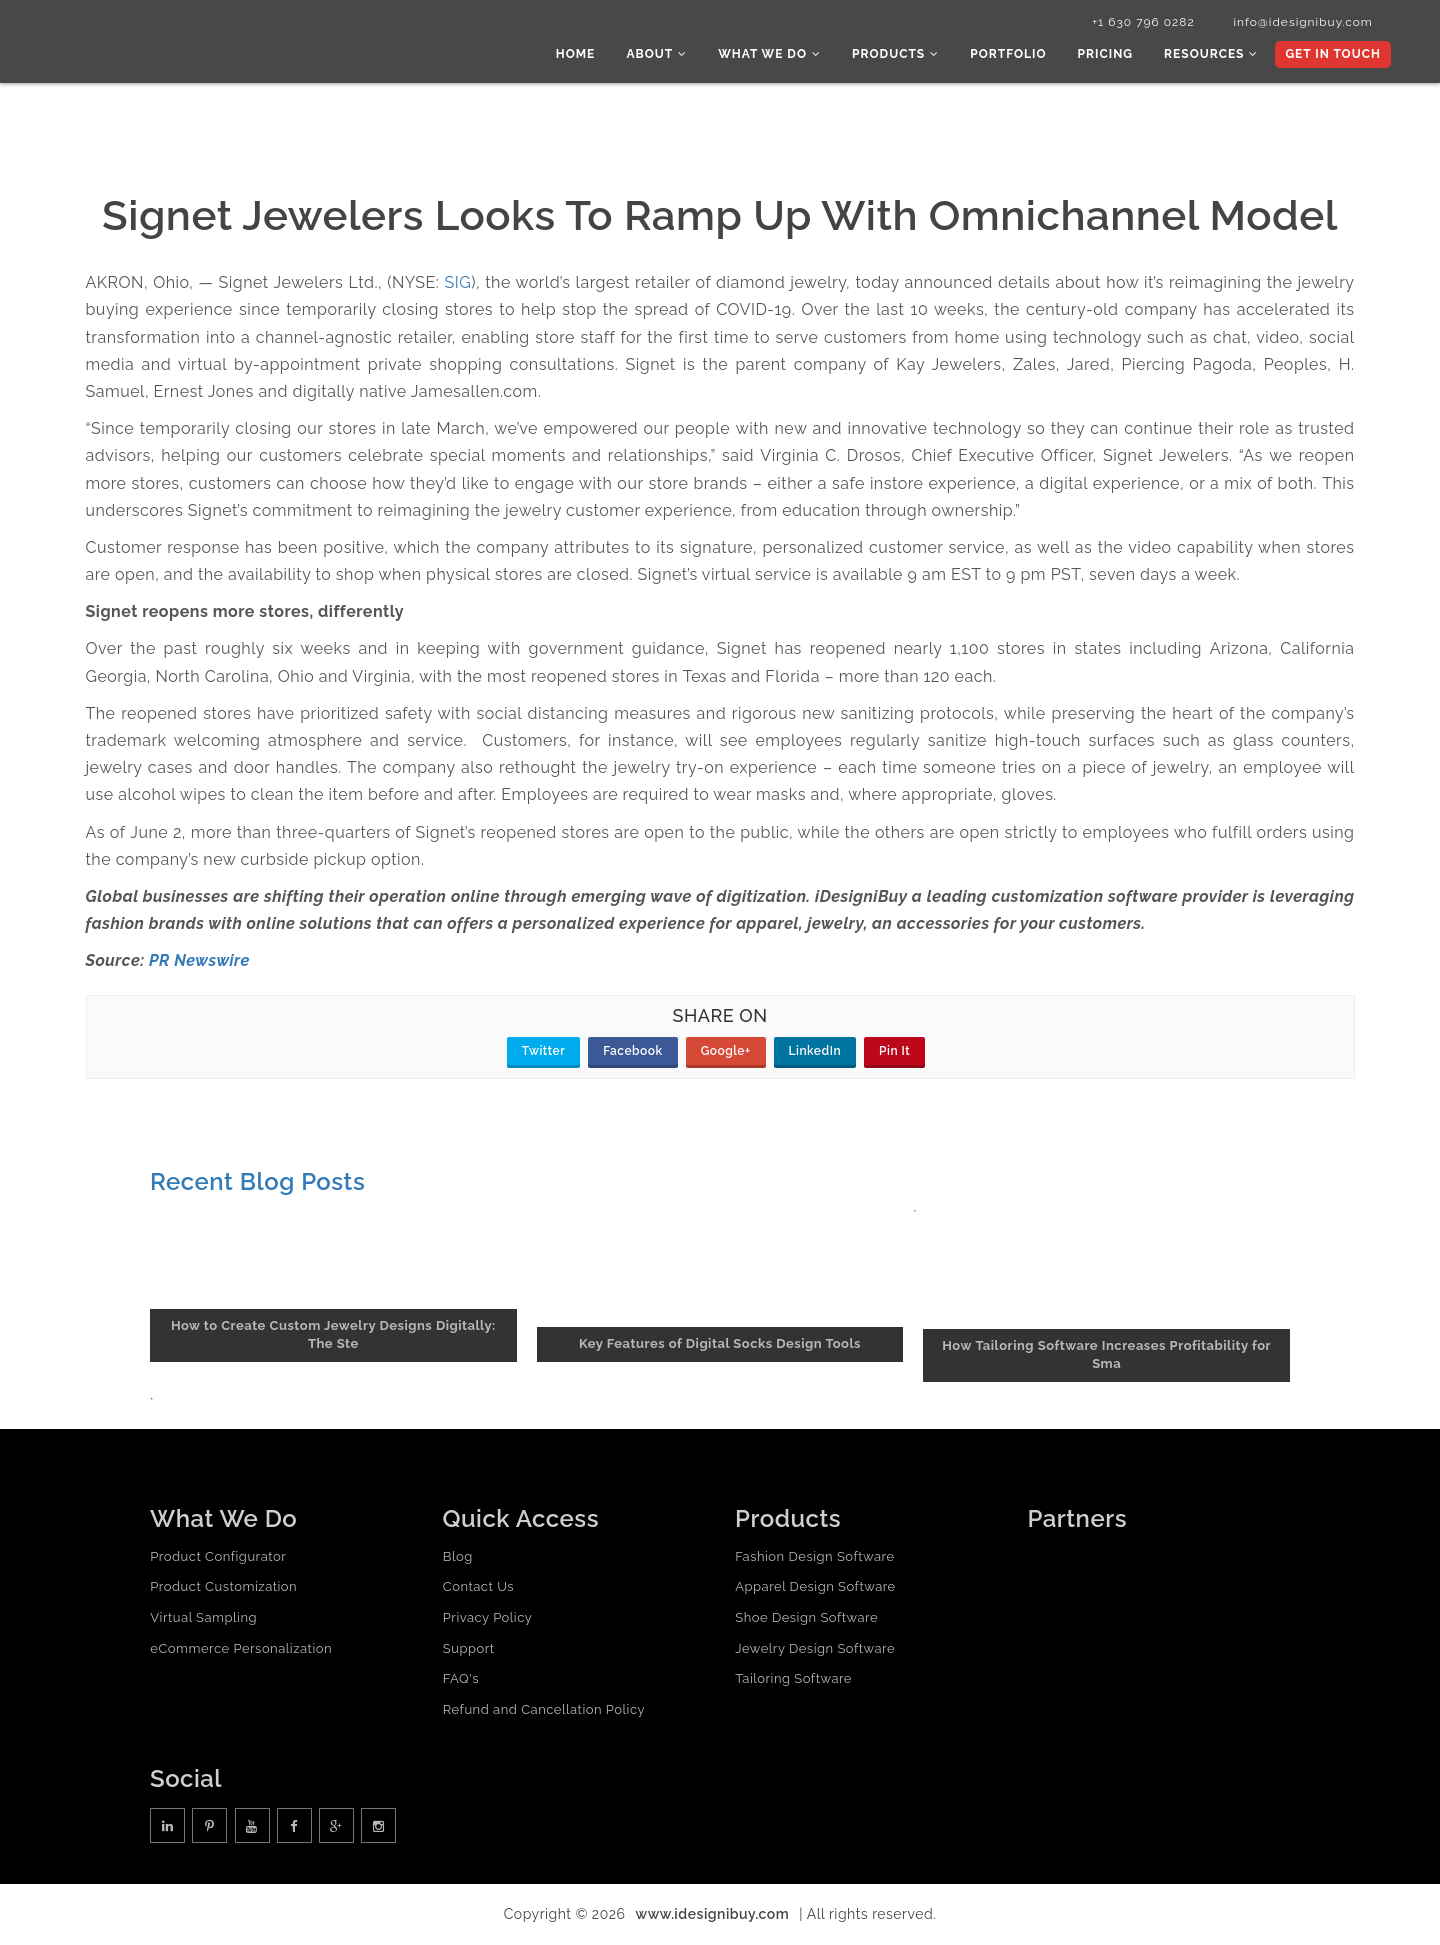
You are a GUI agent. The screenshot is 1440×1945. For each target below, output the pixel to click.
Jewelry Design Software (815, 1649)
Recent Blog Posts (257, 1183)
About (663, 55)
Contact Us (478, 1588)
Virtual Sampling (203, 1618)
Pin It (894, 1053)
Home (583, 55)
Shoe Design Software (806, 1618)
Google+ (726, 1053)
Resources (1212, 55)
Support (469, 1649)
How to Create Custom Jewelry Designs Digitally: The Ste (333, 1336)
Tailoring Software (793, 1679)
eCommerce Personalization (241, 1649)
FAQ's (461, 1679)
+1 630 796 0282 (1138, 23)
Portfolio (1012, 55)
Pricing (1107, 55)
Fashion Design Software (814, 1557)
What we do (775, 55)
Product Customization (223, 1588)
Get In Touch (1332, 55)
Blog (458, 1557)
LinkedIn (815, 1053)
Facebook (632, 1053)
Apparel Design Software (815, 1588)
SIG (458, 283)
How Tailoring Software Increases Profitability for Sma (1106, 1356)
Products (899, 55)
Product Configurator (218, 1557)
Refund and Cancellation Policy (544, 1710)
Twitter (543, 1053)
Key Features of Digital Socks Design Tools (720, 1345)
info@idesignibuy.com (1300, 23)
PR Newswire (199, 962)
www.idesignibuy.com (713, 1915)
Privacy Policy (488, 1618)
